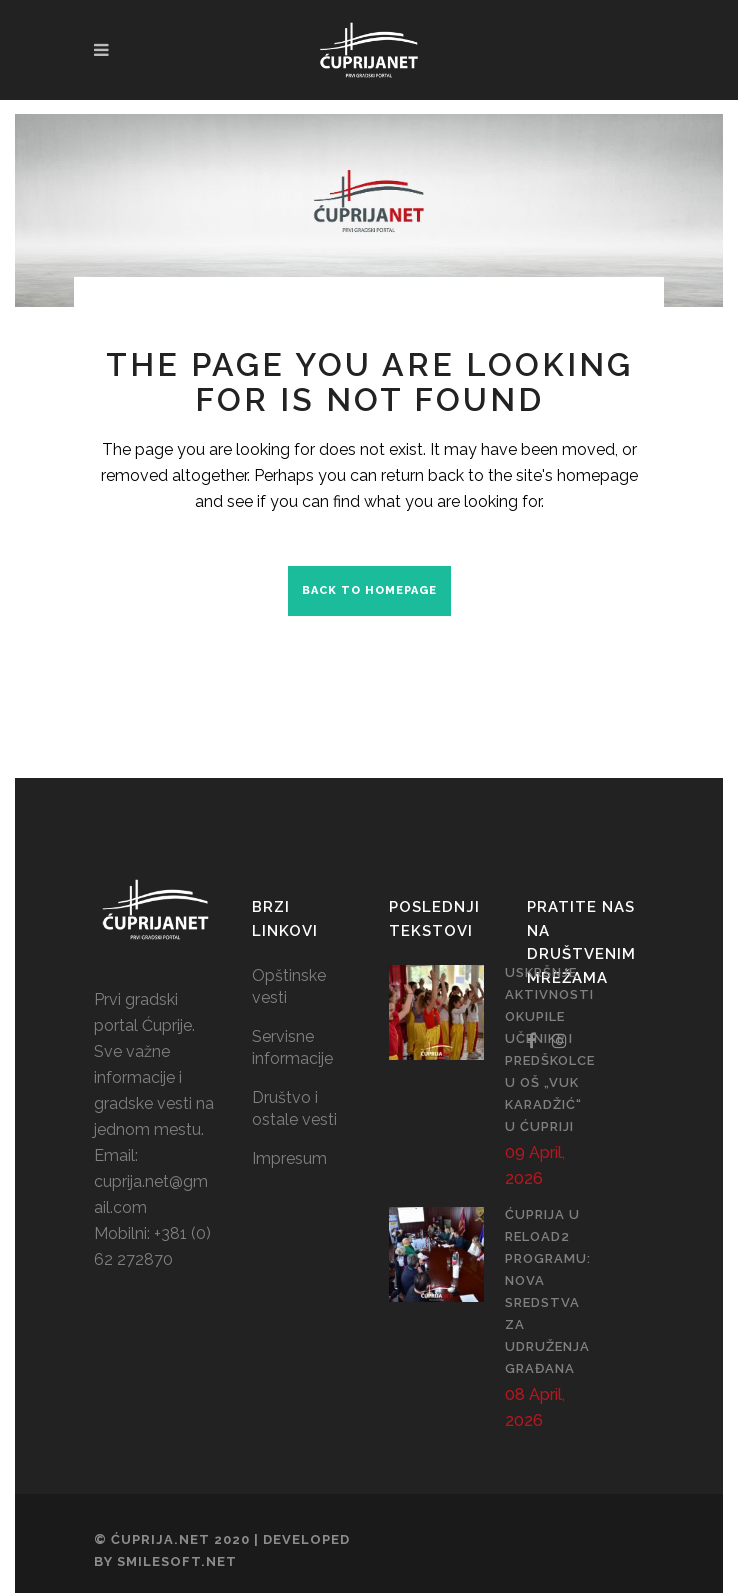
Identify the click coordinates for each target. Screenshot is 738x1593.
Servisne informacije (292, 1047)
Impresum (289, 1158)
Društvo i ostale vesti (294, 1108)
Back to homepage (369, 590)
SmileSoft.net (177, 1561)
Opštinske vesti (289, 986)
